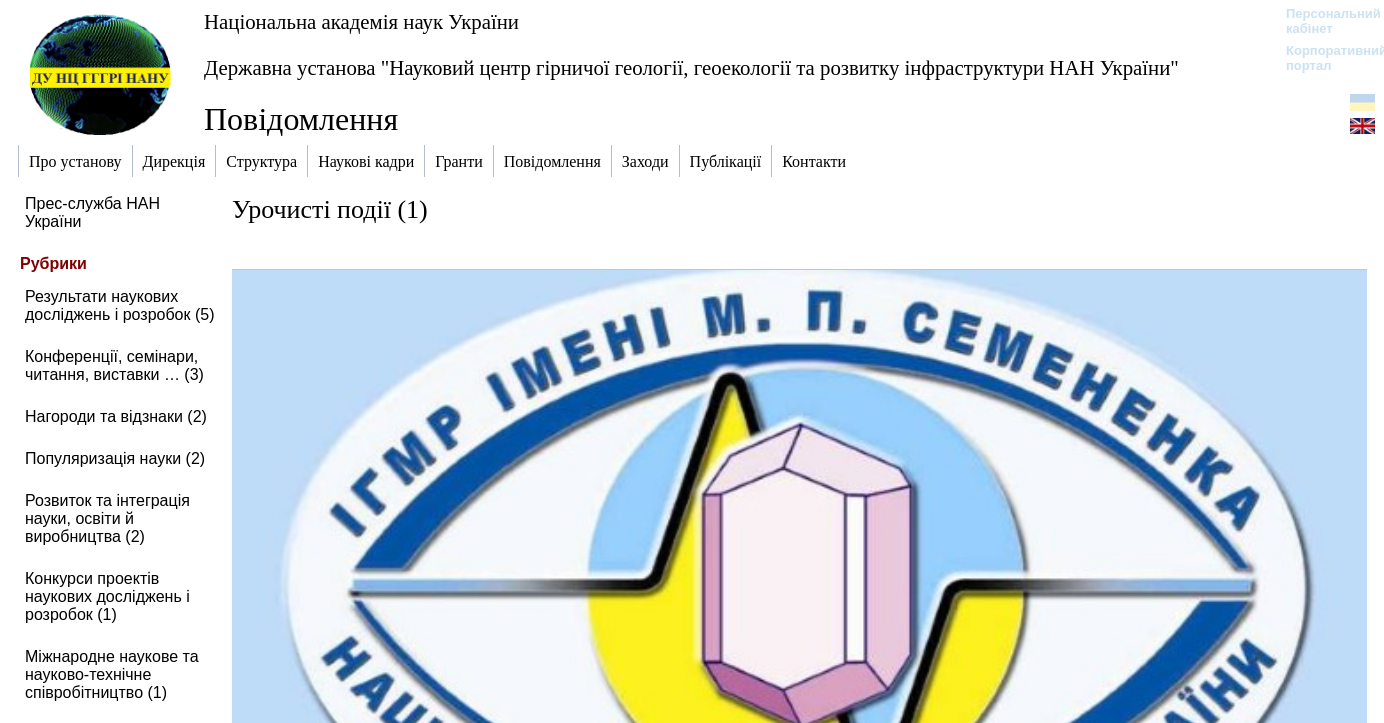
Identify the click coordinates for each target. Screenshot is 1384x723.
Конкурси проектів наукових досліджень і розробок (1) (107, 596)
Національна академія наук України (361, 21)
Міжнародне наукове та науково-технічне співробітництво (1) (112, 674)
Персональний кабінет (1323, 21)
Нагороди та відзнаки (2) (116, 416)
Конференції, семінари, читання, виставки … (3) (114, 365)
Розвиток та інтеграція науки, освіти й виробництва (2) (107, 518)
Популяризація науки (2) (115, 458)
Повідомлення (301, 119)
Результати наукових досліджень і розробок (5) (120, 305)
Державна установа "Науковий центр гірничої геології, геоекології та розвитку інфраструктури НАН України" (691, 67)
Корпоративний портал (1323, 58)
